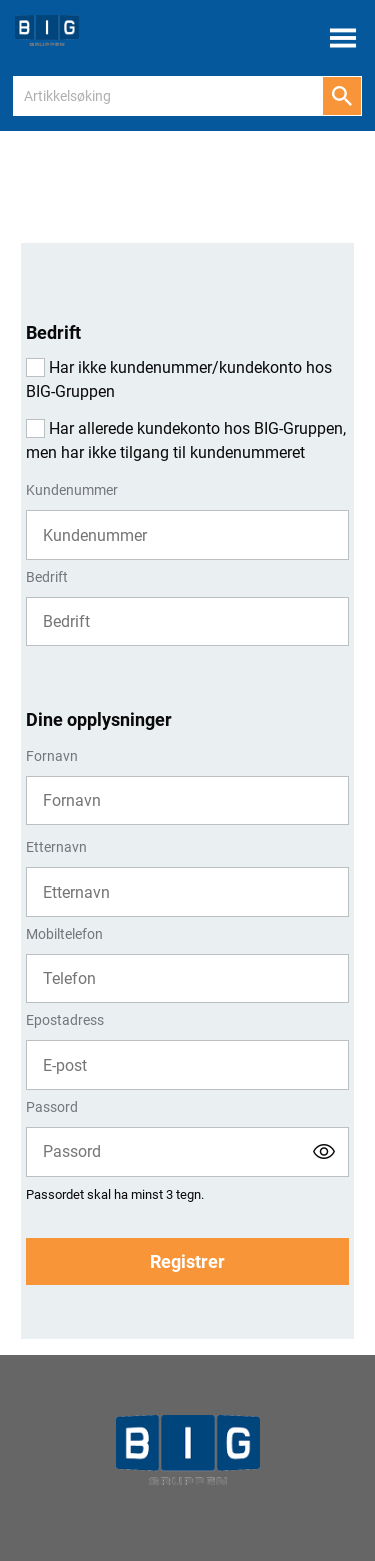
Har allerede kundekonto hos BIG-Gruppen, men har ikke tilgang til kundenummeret (186, 440)
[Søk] (342, 96)
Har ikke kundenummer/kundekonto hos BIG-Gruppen (179, 379)
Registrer (187, 1261)
